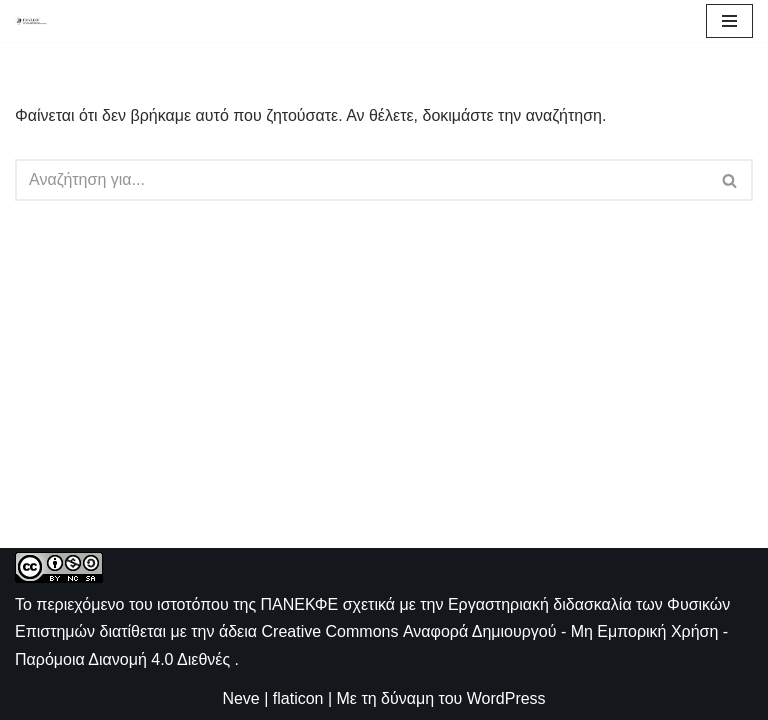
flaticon (298, 698)
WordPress (506, 698)
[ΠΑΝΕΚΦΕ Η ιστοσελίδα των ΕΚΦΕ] (31, 20)
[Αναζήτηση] (361, 180)
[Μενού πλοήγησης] (729, 21)
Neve (240, 698)
